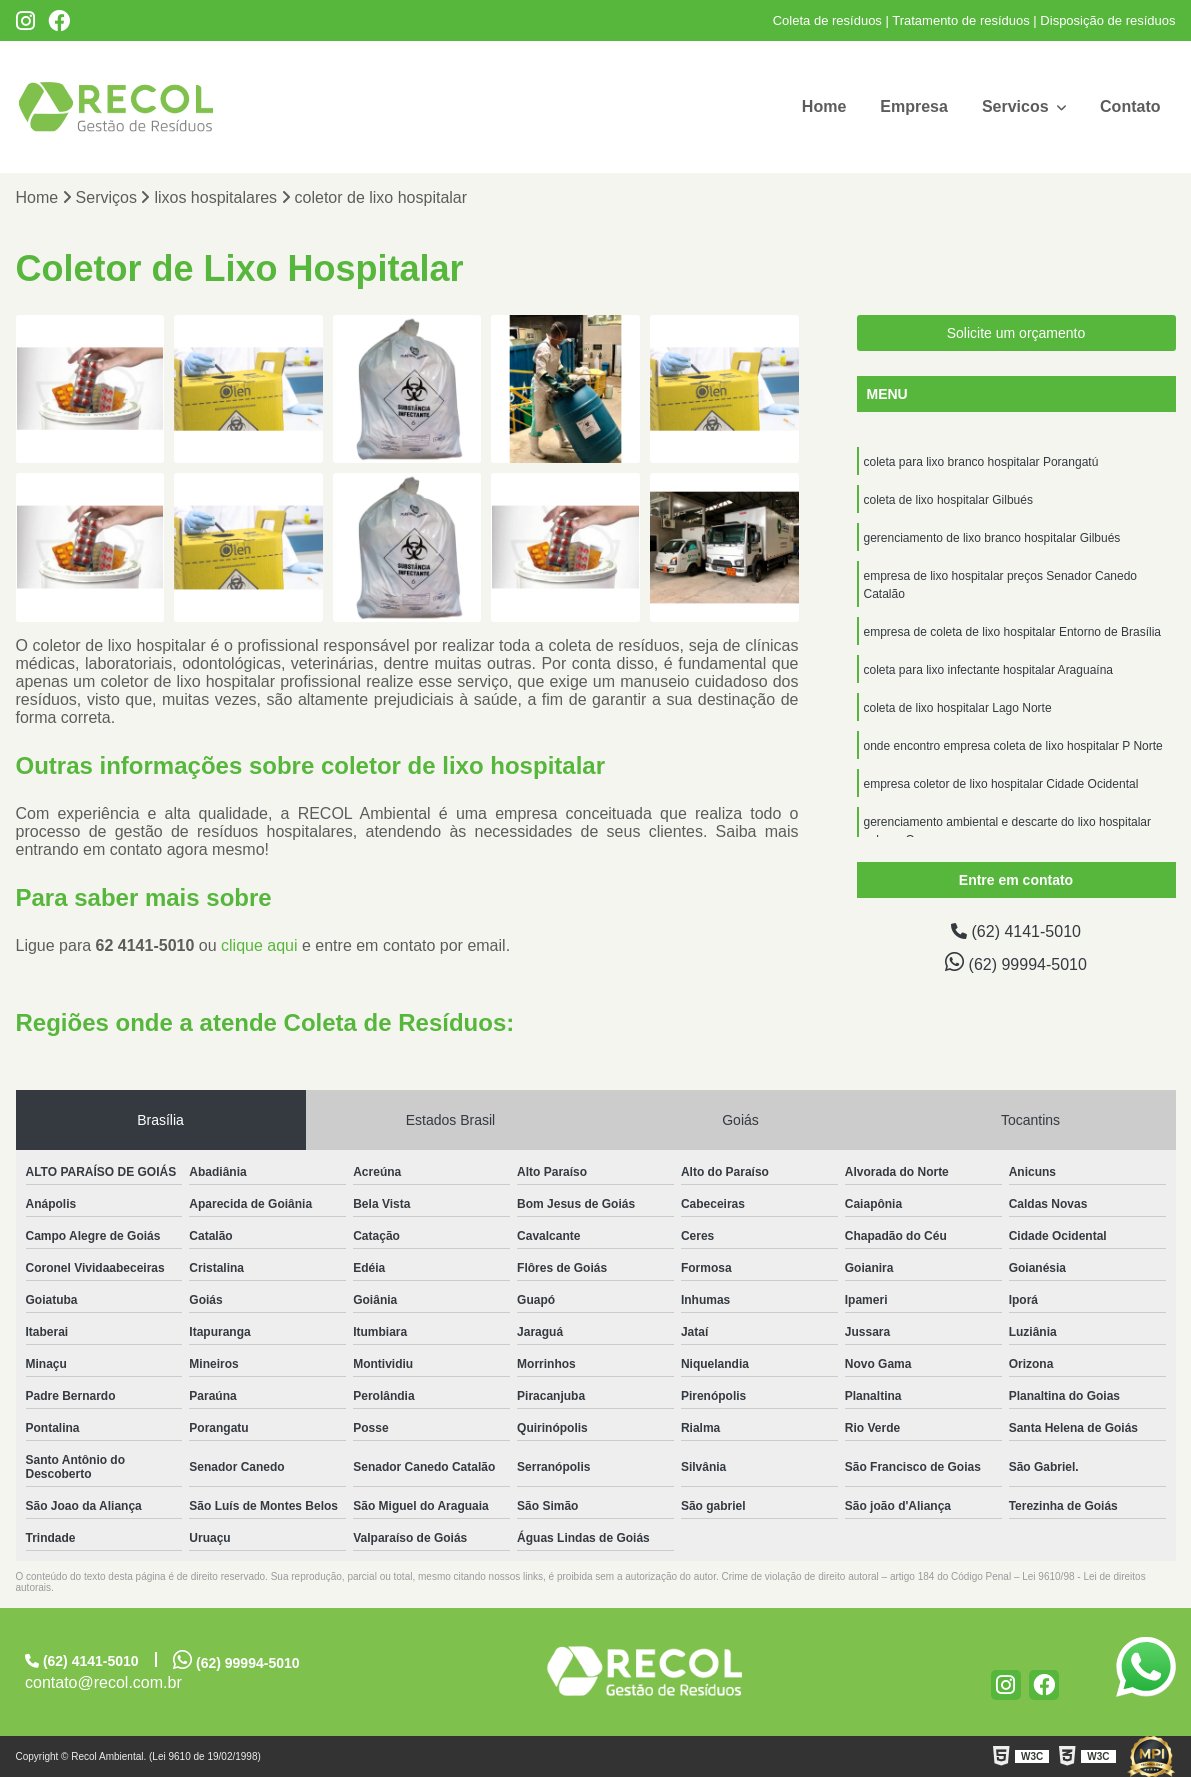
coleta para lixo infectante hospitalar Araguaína (989, 670)
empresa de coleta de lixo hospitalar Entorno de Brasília (1013, 632)
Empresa (914, 106)
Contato (1130, 106)
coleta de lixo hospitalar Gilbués (948, 500)
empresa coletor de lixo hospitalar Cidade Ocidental (1001, 784)
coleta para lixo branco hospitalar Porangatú (981, 462)
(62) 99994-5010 (1016, 962)
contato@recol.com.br (103, 1682)
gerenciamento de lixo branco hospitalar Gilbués (992, 538)
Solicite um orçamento (1016, 333)
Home (824, 106)
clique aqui (259, 945)
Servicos (1017, 106)
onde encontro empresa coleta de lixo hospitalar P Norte (1013, 746)
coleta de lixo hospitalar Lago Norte (958, 708)
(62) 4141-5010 (1016, 931)
